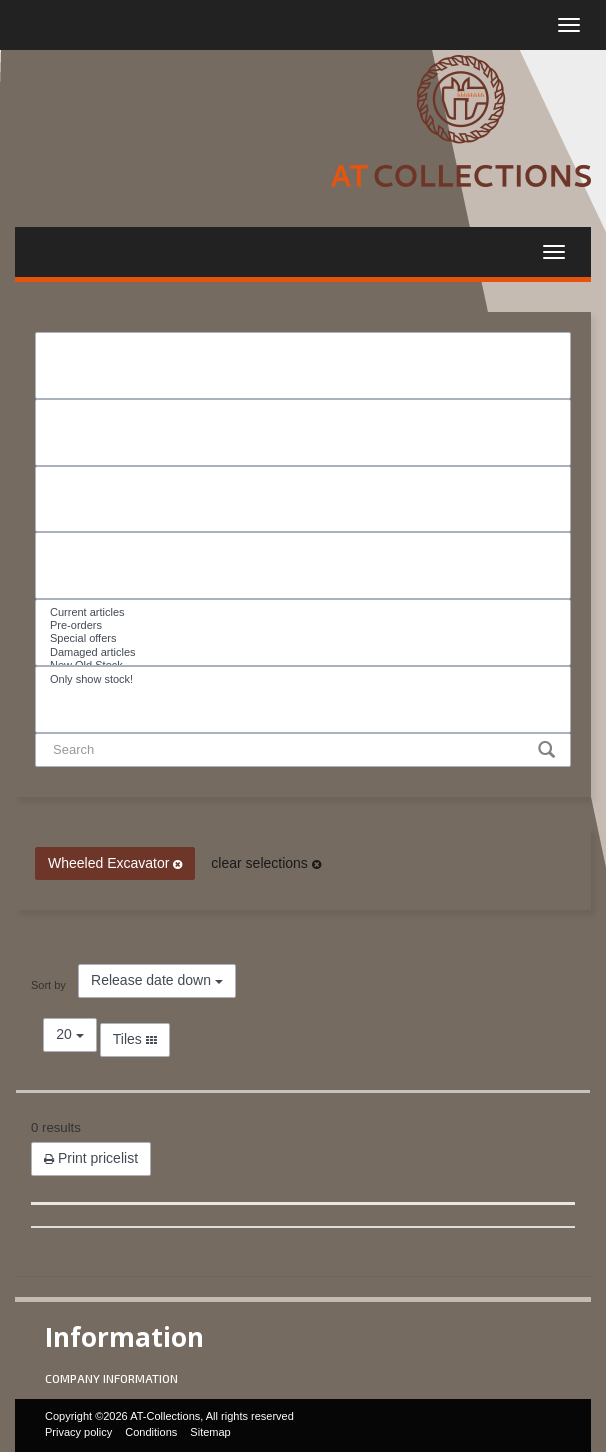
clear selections (265, 863)
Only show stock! (303, 679)
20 (69, 1034)
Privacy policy (78, 1432)
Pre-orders (303, 625)
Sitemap (210, 1432)
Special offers (303, 638)
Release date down (157, 980)
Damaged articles (303, 652)
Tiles (135, 1039)
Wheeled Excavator (115, 863)
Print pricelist (91, 1158)
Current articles (303, 612)
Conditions (151, 1432)
